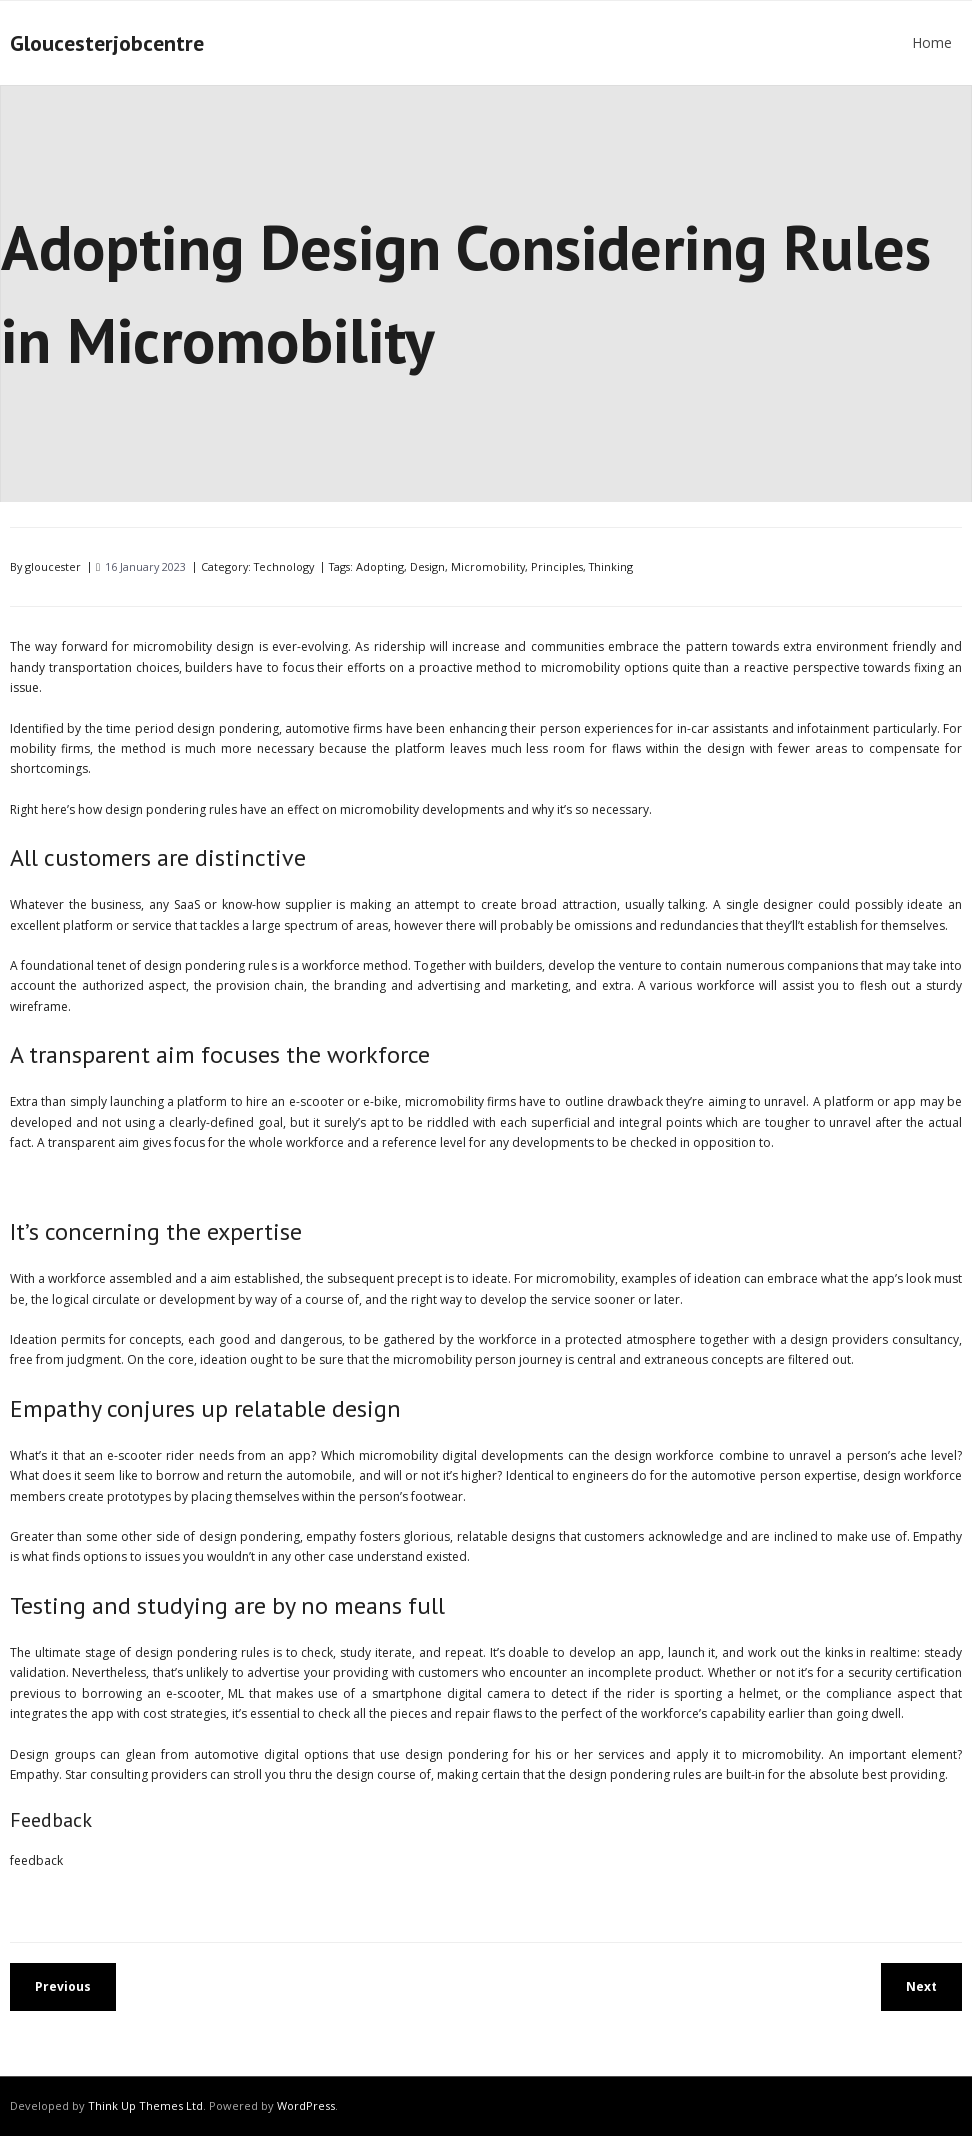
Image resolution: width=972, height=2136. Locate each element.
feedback (36, 1860)
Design (427, 566)
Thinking (611, 566)
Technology (284, 566)
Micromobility (488, 566)
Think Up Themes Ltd (145, 2105)
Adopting (380, 566)
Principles (557, 566)
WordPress (306, 2105)
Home (932, 42)
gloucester (53, 566)
